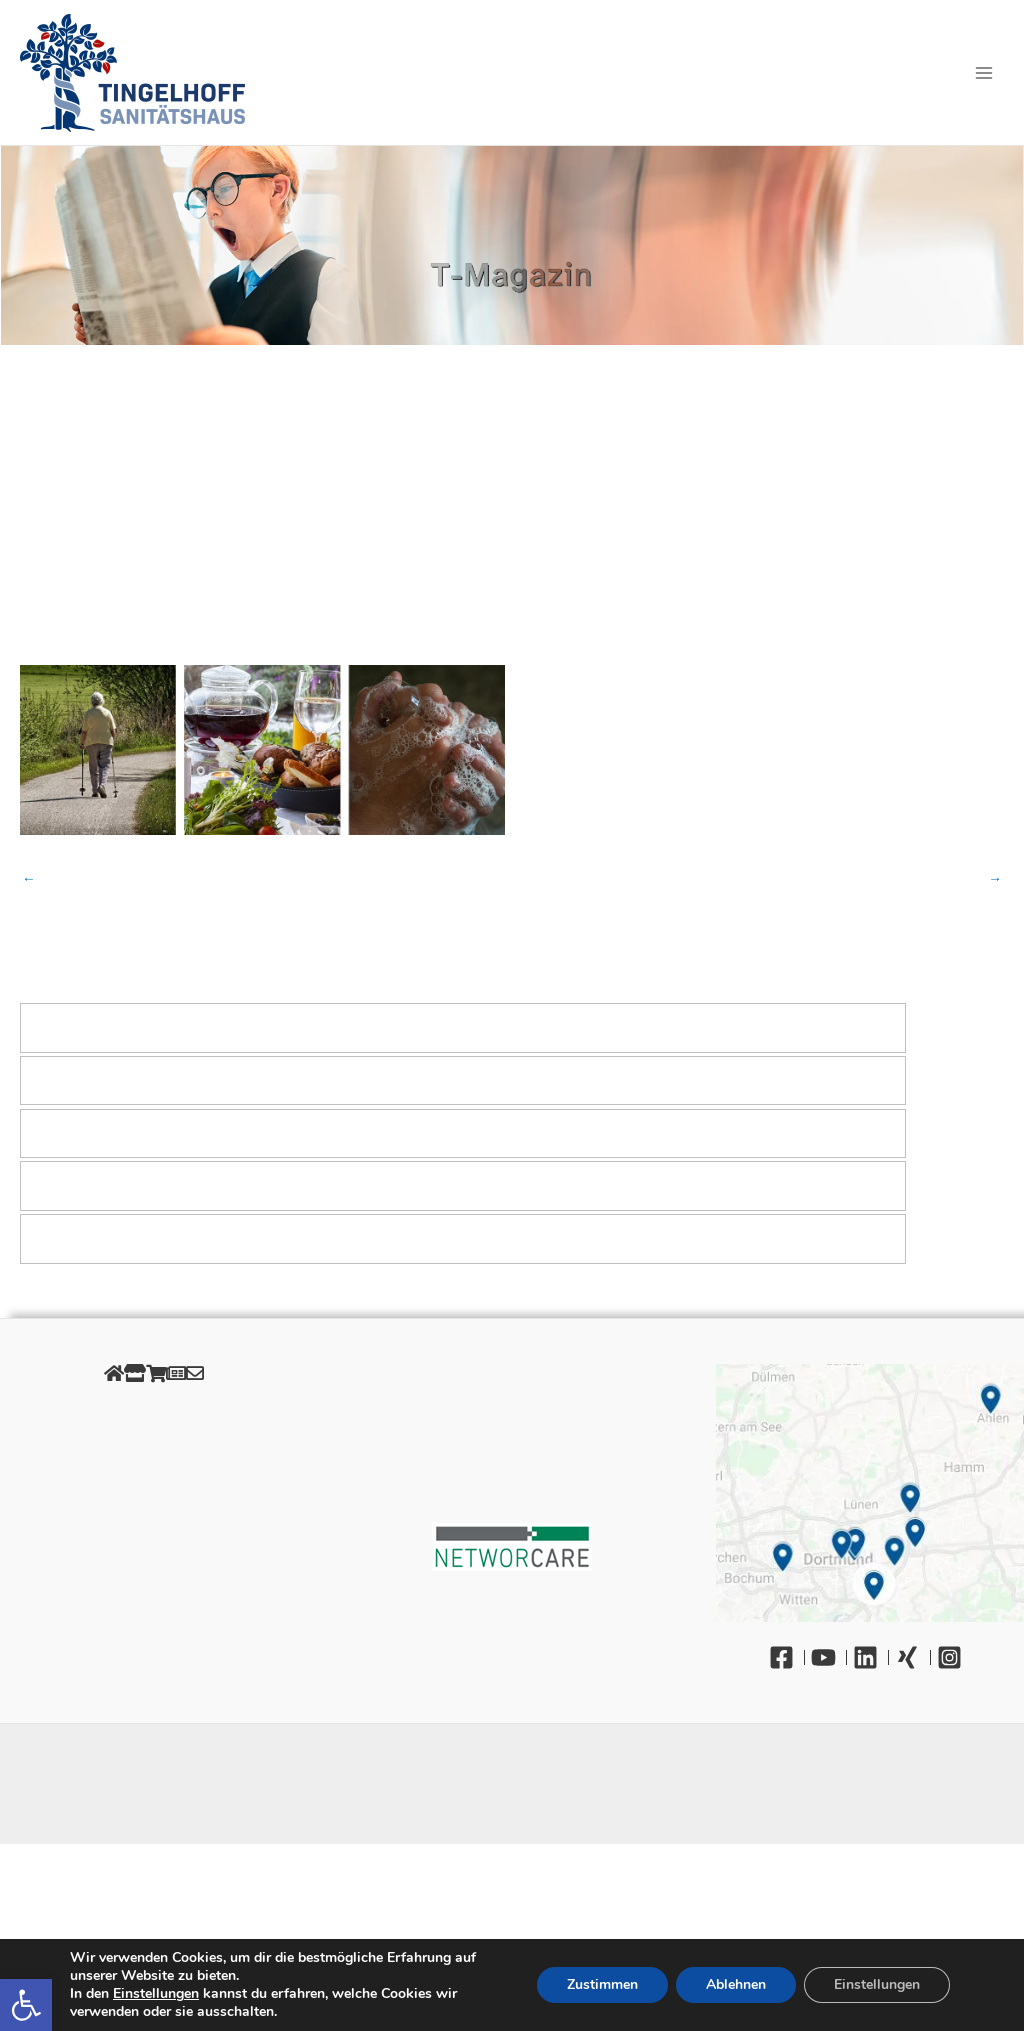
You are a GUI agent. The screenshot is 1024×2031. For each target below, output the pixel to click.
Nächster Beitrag (995, 879)
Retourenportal (154, 1502)
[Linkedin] (871, 1657)
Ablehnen (736, 1984)
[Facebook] (787, 1657)
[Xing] (913, 1657)
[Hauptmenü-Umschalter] (984, 72)
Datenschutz (154, 1435)
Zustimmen (602, 1984)
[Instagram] (954, 1657)
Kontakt (154, 1593)
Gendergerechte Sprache (154, 1547)
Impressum (154, 1412)
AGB (154, 1480)
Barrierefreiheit (154, 1570)
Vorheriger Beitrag (29, 879)
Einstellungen (156, 1994)
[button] (26, 2005)
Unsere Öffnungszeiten (154, 1525)
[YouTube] (829, 1657)
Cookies (154, 1457)
